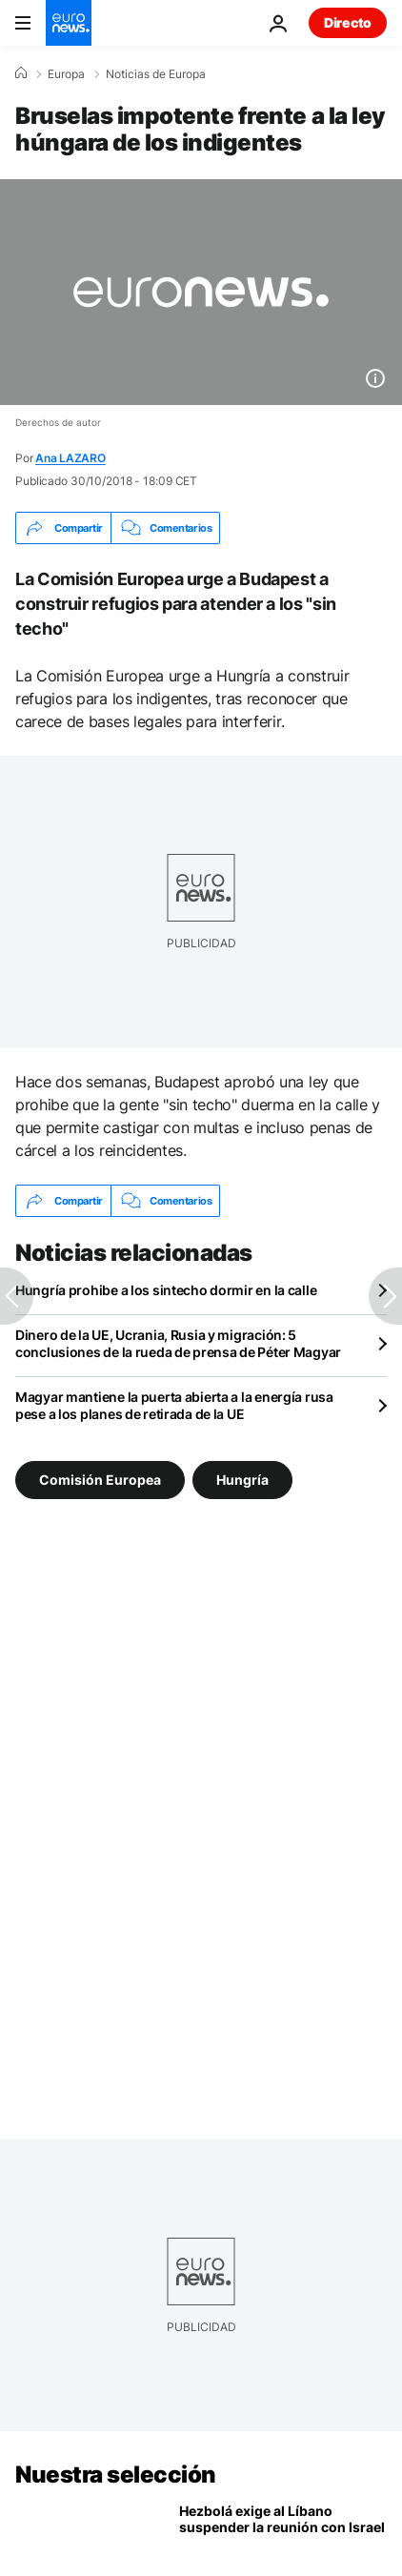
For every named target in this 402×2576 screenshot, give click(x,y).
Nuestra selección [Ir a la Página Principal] (115, 2474)
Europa (66, 74)
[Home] (21, 73)
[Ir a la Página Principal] (68, 23)
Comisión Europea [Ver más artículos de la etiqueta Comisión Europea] (100, 1479)
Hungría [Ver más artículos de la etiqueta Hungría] (242, 1479)
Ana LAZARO (70, 458)
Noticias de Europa (156, 74)
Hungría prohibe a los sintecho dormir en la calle (165, 1290)
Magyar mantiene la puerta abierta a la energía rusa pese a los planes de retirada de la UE (174, 1405)
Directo (348, 22)
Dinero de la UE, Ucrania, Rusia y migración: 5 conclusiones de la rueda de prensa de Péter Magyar (178, 1343)
